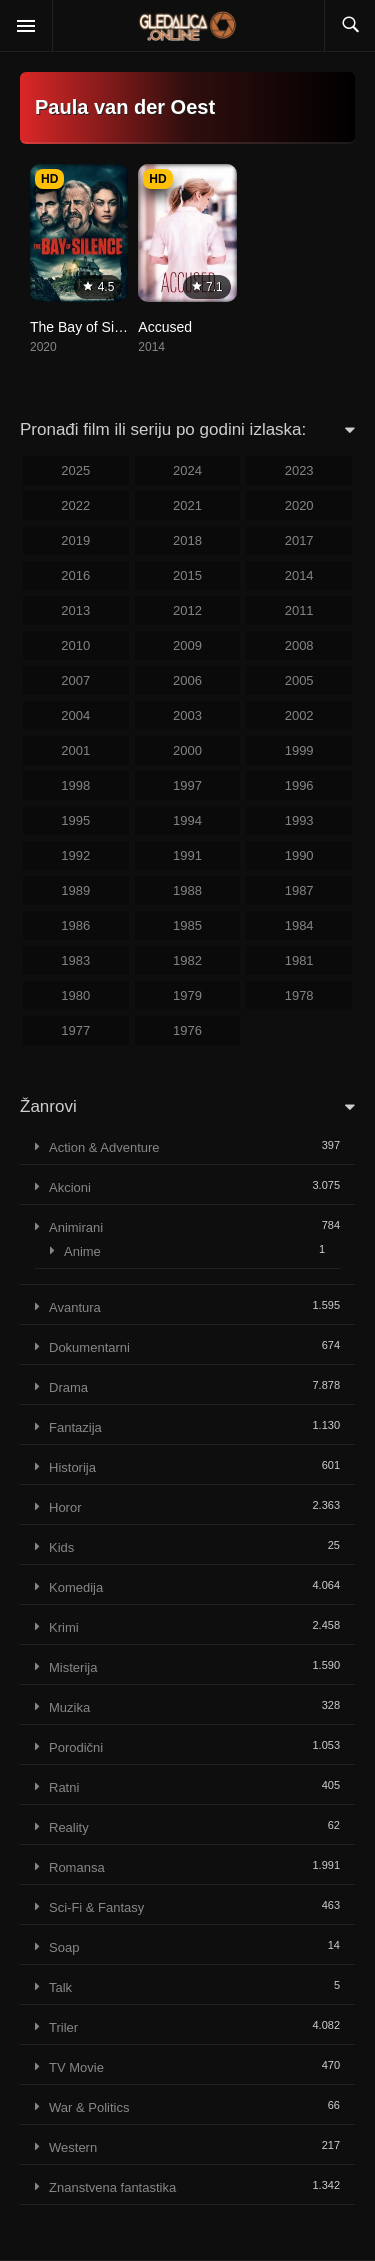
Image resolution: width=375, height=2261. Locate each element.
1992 (75, 855)
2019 (75, 540)
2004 (75, 715)
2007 (75, 680)
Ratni (64, 1787)
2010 (75, 645)
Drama (68, 1387)
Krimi (64, 1627)
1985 (187, 925)
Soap (64, 1947)
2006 (187, 680)
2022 (75, 505)
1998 (75, 785)
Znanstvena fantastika (112, 2187)
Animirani (76, 1227)
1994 (187, 820)
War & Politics (89, 2107)
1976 (187, 1030)
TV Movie (76, 2067)
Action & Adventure (104, 1147)
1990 (299, 855)
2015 (187, 575)
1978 (299, 995)
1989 (75, 890)
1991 (187, 855)
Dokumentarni (89, 1347)
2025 (75, 470)
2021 (187, 505)
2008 (299, 645)
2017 (299, 540)
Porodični (76, 1747)
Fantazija (75, 1427)
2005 (299, 680)
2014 (299, 575)
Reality (69, 1827)
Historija (72, 1467)
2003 (187, 715)
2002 (299, 715)
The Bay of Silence (89, 327)
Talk (60, 1987)
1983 (75, 960)
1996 (299, 785)
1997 (187, 785)
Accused (165, 327)
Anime (82, 1251)
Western (73, 2147)
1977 (75, 1030)
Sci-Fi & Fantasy (96, 1907)
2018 (187, 540)
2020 (299, 505)
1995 (75, 820)
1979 (187, 995)
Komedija (76, 1587)
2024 (187, 470)
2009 (187, 645)
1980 (75, 995)
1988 (187, 890)
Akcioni (70, 1187)
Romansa (77, 1867)
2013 (75, 610)
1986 (75, 925)
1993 (299, 820)
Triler (63, 2027)
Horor (65, 1507)
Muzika (69, 1707)
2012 (187, 610)
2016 (75, 575)
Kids (61, 1547)
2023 (299, 470)
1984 (299, 925)
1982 (187, 960)
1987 (299, 890)
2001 (75, 750)
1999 (299, 750)
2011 (299, 610)
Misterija (73, 1667)
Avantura (75, 1307)
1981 (299, 960)
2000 (187, 750)
